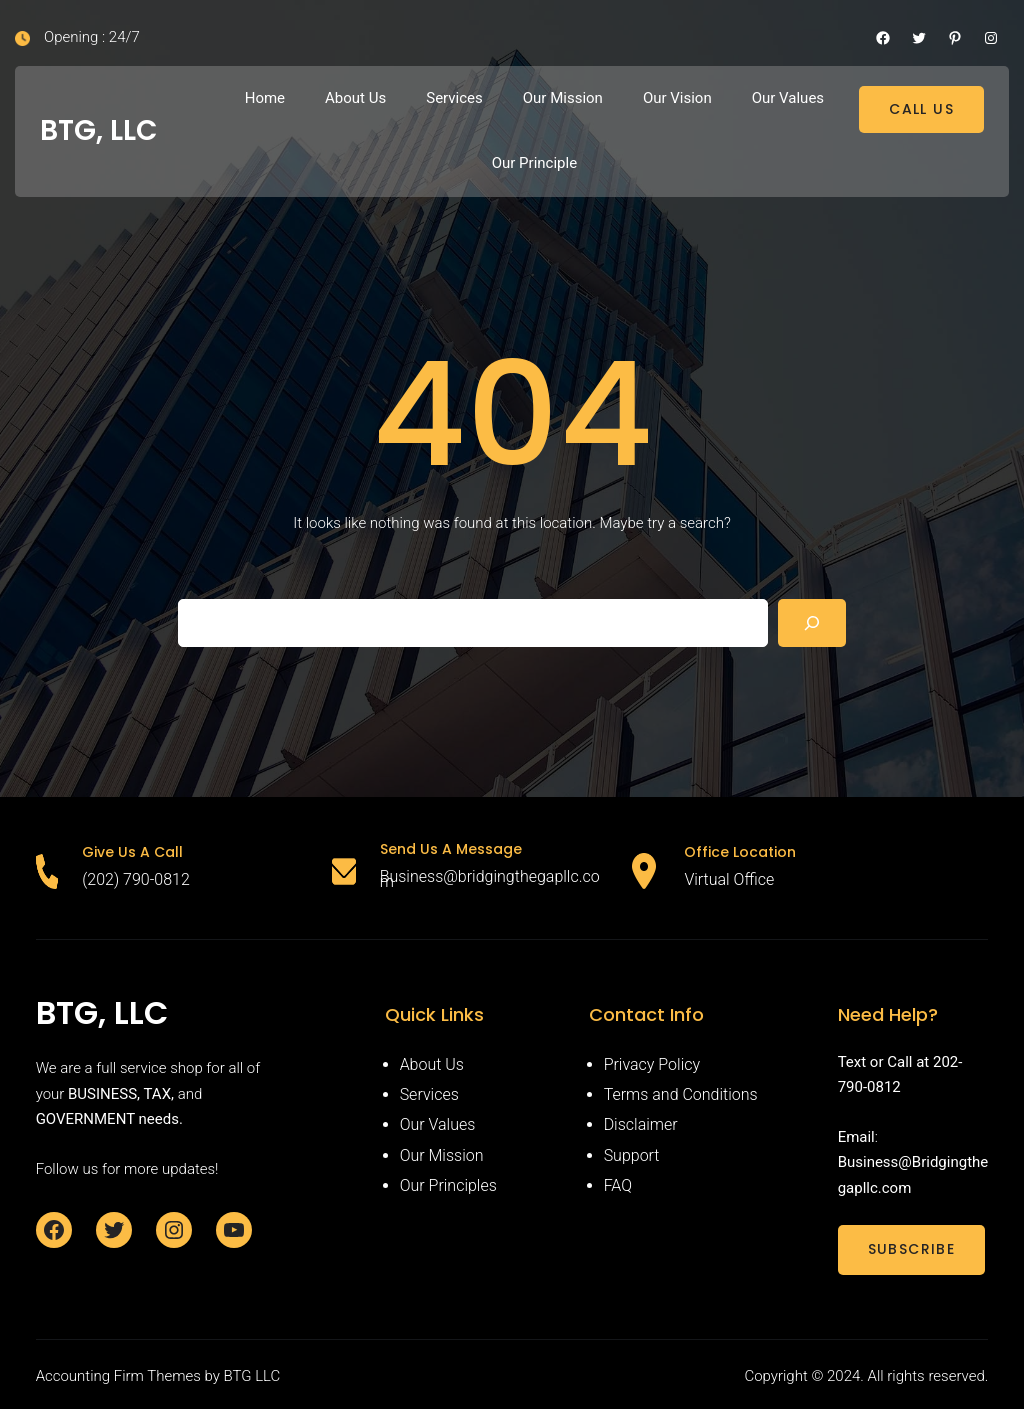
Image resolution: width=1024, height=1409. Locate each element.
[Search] (812, 623)
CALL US (921, 109)
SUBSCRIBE (912, 1249)
